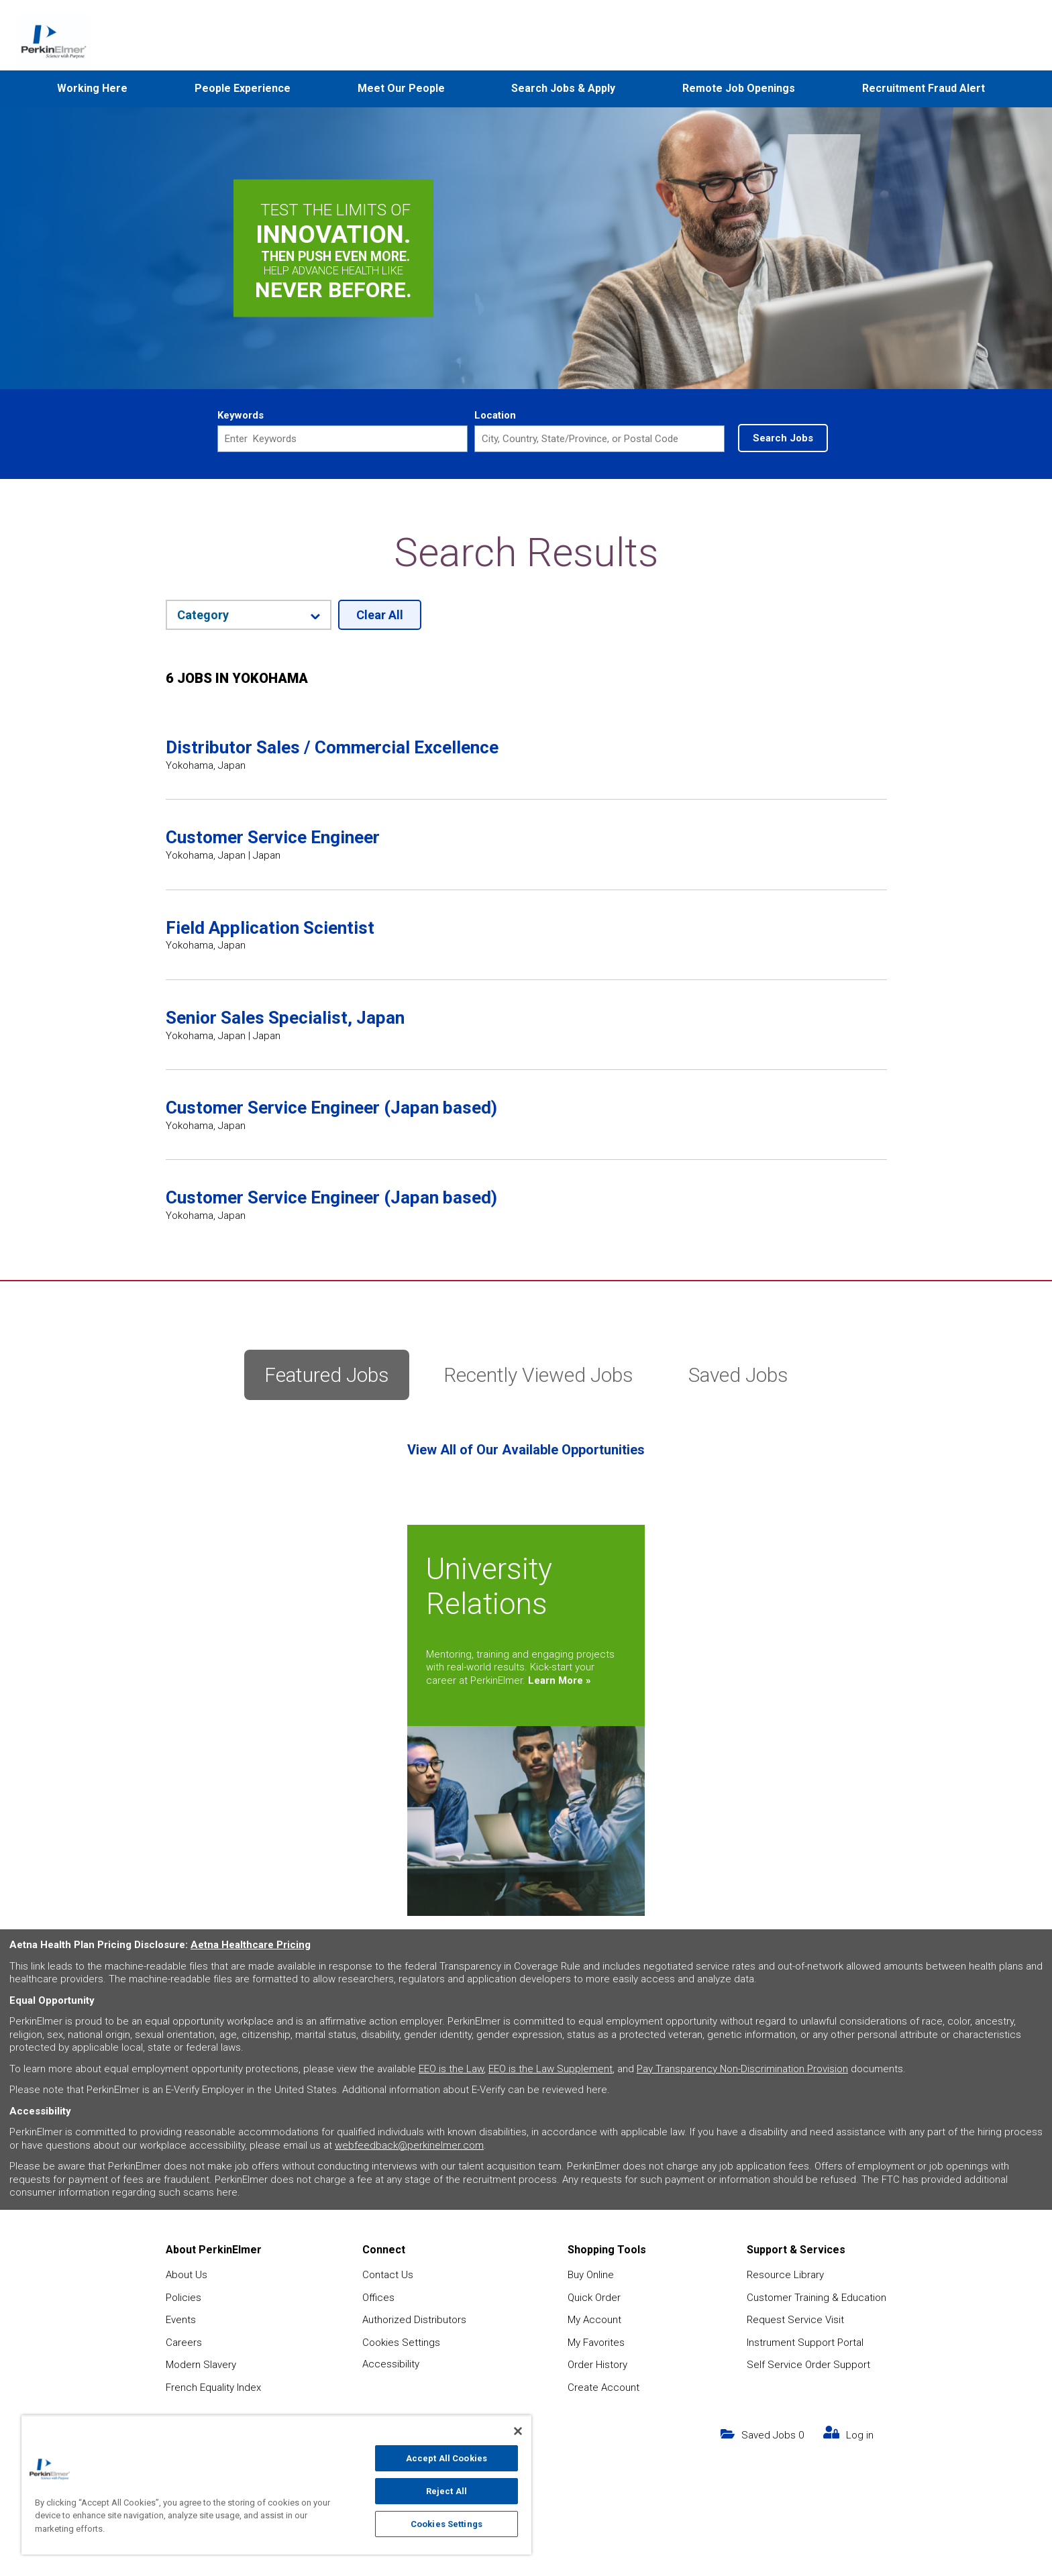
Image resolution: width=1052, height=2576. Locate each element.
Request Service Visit (795, 2320)
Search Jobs (783, 438)
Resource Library (785, 2275)
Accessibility (390, 2364)
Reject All (446, 2491)
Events (181, 2320)
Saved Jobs (738, 1375)
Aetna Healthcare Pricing (251, 1945)
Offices (378, 2298)
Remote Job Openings (738, 88)
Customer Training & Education (816, 2298)
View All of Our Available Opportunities (526, 1450)
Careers (184, 2343)
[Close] (518, 2431)
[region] (276, 2485)
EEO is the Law (451, 2069)
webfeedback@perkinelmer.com (409, 2145)
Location (495, 415)
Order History (597, 2365)
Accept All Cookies (446, 2458)
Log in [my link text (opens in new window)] (860, 2435)
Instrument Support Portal (805, 2343)
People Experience (243, 88)
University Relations (489, 1586)
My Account (594, 2320)
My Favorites (596, 2343)
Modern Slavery (201, 2365)
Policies (183, 2298)
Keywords (240, 415)
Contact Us (387, 2275)
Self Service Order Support (808, 2365)
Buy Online (591, 2275)
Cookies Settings (401, 2343)
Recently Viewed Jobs (538, 1375)
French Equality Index (213, 2387)
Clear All (379, 615)
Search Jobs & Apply (563, 88)
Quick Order (594, 2298)
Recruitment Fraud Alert (923, 88)
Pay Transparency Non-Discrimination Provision (742, 2069)
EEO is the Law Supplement (550, 2069)
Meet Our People (401, 88)
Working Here (92, 88)
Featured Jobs (326, 1375)
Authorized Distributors (414, 2320)
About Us (186, 2275)
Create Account (603, 2387)
